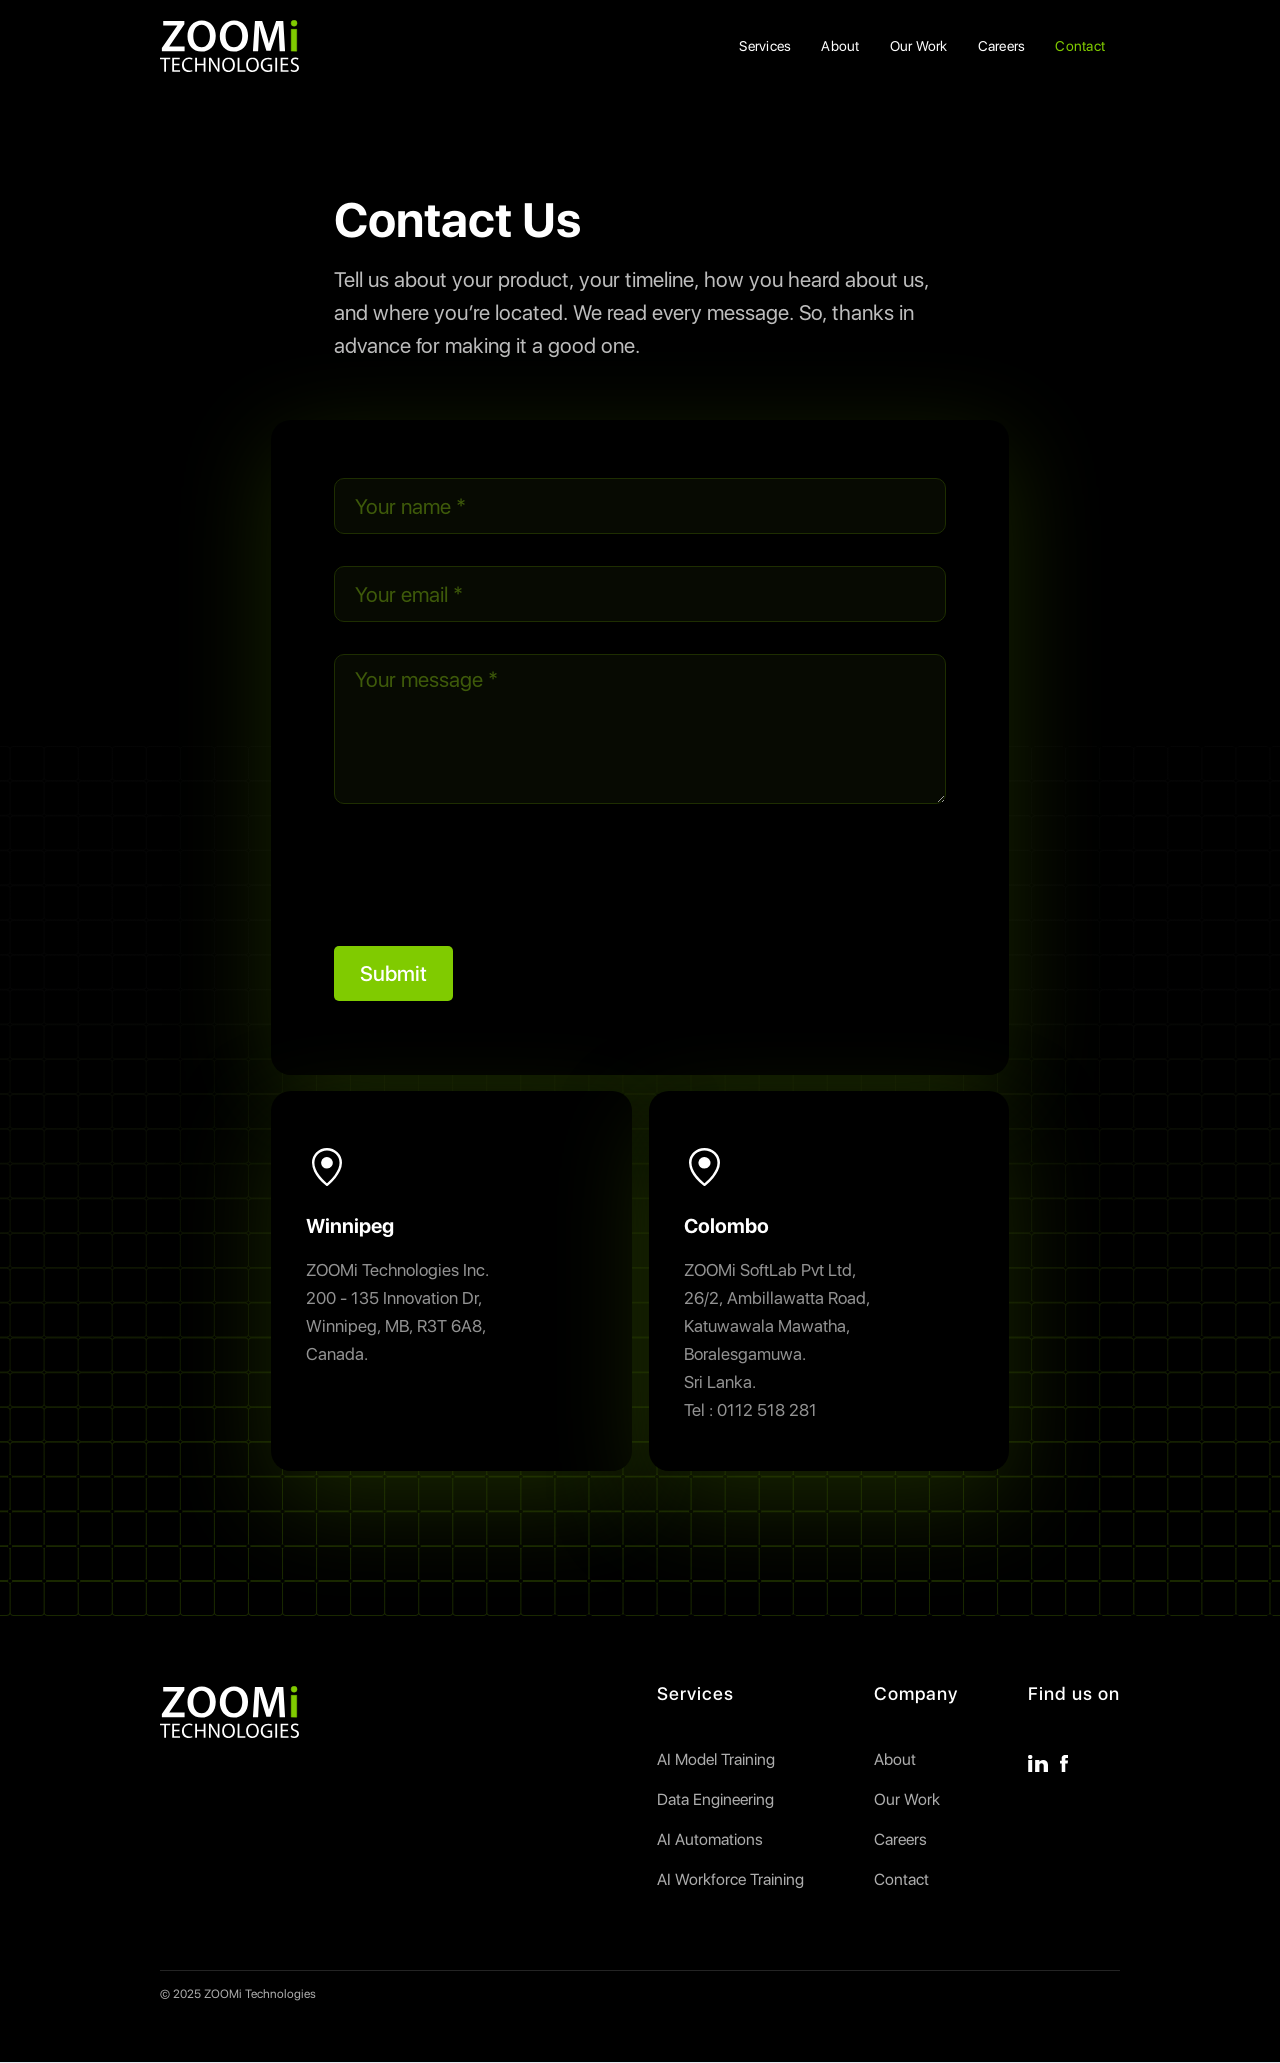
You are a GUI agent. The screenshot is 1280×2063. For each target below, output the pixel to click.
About (840, 46)
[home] (229, 46)
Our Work (919, 46)
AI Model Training (716, 1760)
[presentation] (486, 875)
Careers (1002, 46)
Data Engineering (715, 1800)
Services (765, 46)
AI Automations (710, 1840)
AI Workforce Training (730, 1880)
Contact (1080, 46)
